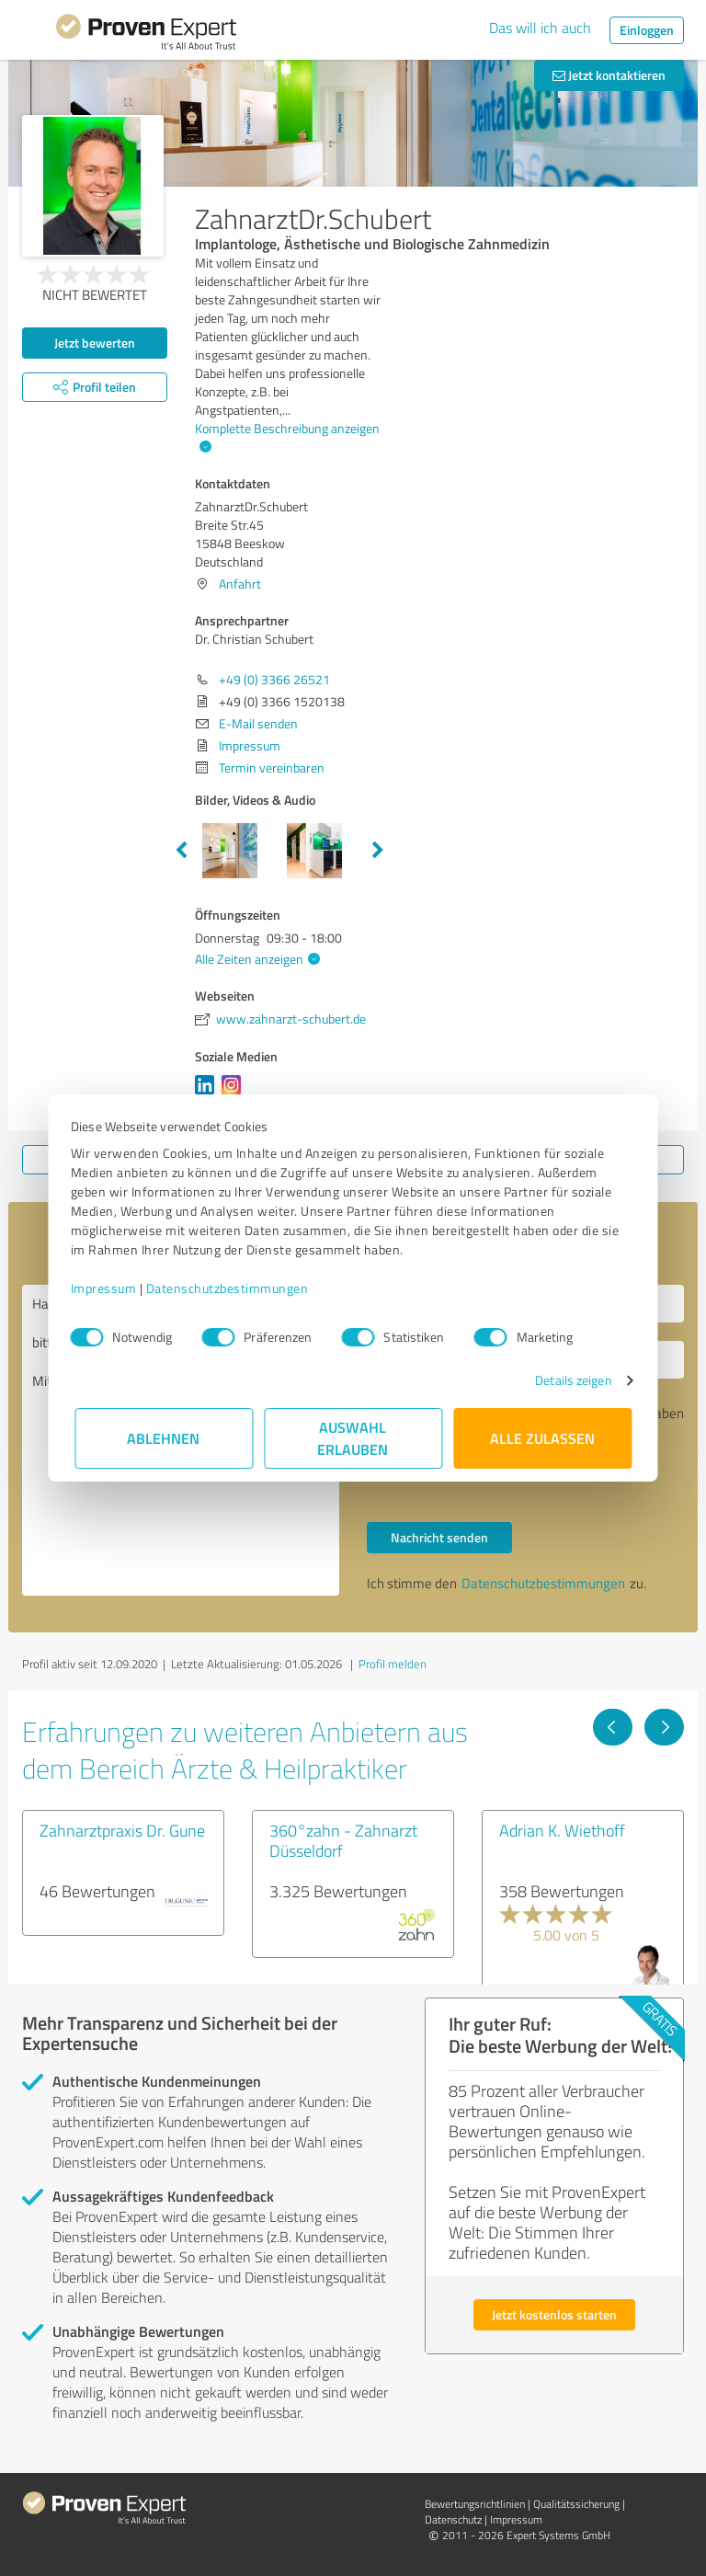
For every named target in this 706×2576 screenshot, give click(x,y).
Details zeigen (569, 1380)
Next (378, 850)
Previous (181, 850)
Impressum (107, 1288)
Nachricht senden (439, 1537)
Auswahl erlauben (353, 1438)
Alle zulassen (542, 1437)
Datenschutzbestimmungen (231, 1288)
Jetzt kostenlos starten (554, 2314)
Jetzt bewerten (94, 342)
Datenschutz (453, 2519)
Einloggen (647, 30)
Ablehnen (164, 1437)
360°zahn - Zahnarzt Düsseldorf (343, 1840)
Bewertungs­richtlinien (475, 2504)
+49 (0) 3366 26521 (274, 679)
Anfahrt (240, 583)
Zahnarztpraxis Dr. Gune (122, 1830)
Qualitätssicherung (576, 2504)
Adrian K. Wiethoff (562, 1830)
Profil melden (393, 1663)
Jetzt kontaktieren (609, 75)
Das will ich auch (540, 27)
